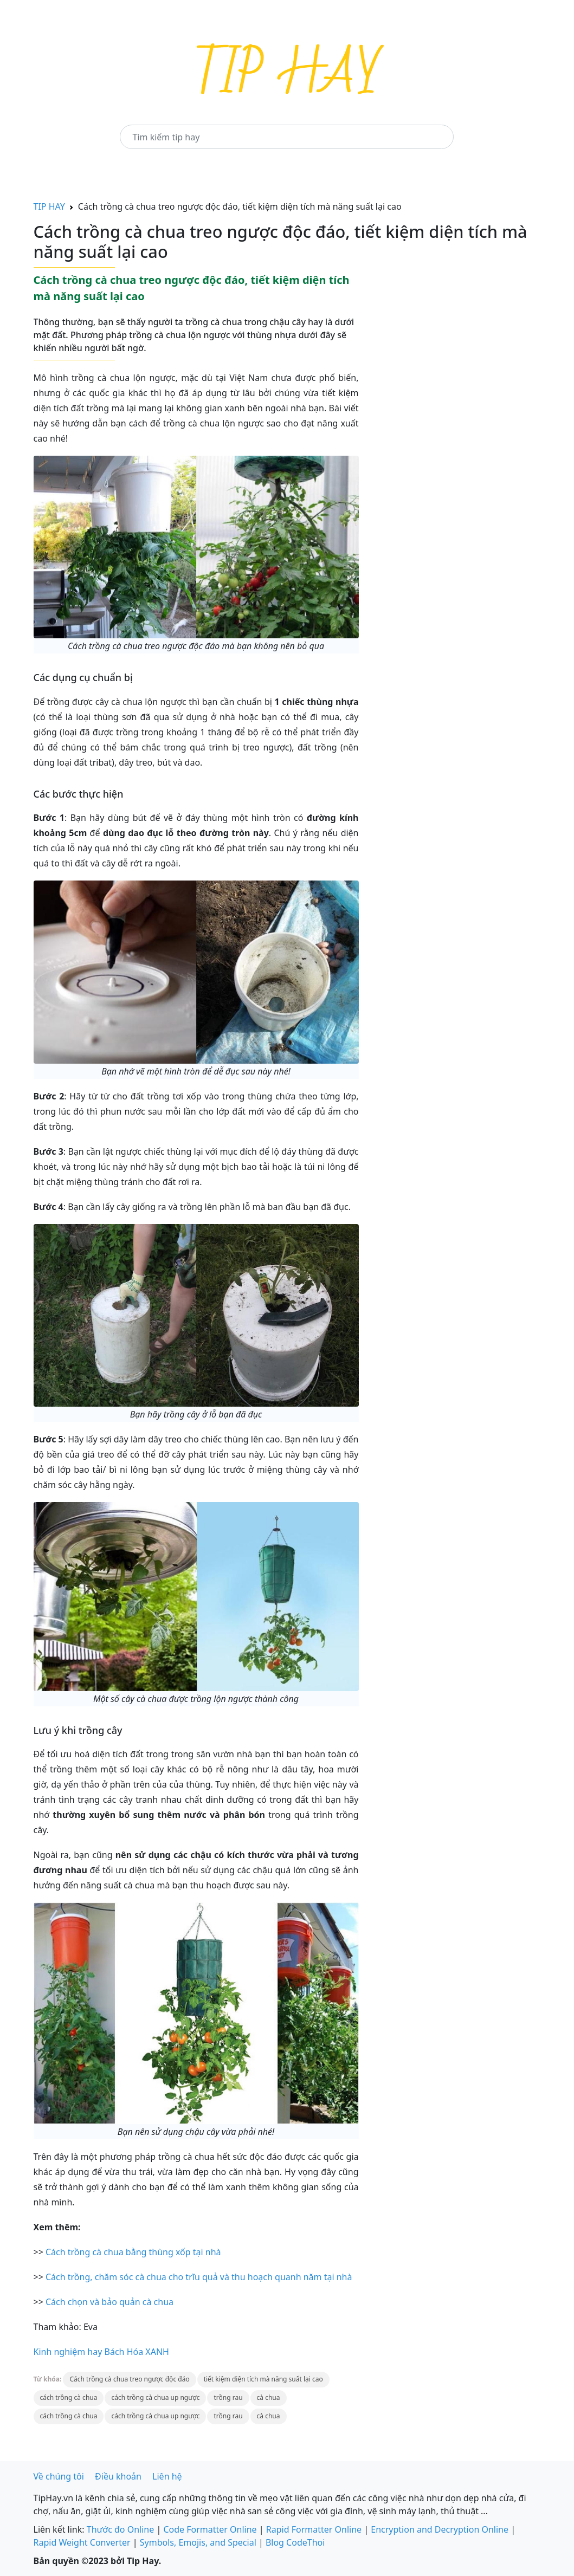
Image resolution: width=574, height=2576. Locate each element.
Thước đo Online (120, 2529)
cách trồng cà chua (69, 2397)
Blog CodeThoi (295, 2542)
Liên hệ (167, 2476)
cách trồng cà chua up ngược (155, 2397)
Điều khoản (118, 2476)
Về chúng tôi (59, 2476)
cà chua (268, 2397)
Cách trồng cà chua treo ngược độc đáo (129, 2379)
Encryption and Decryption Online (439, 2529)
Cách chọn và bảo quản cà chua (109, 2302)
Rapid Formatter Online (314, 2529)
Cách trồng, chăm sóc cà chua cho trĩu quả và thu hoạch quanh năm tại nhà (199, 2277)
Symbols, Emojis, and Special (198, 2542)
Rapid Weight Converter (82, 2542)
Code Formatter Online (209, 2529)
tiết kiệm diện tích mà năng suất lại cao (263, 2379)
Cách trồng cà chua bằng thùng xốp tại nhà (133, 2252)
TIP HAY (49, 206)
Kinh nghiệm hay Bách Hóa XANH (101, 2352)
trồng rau (228, 2397)
